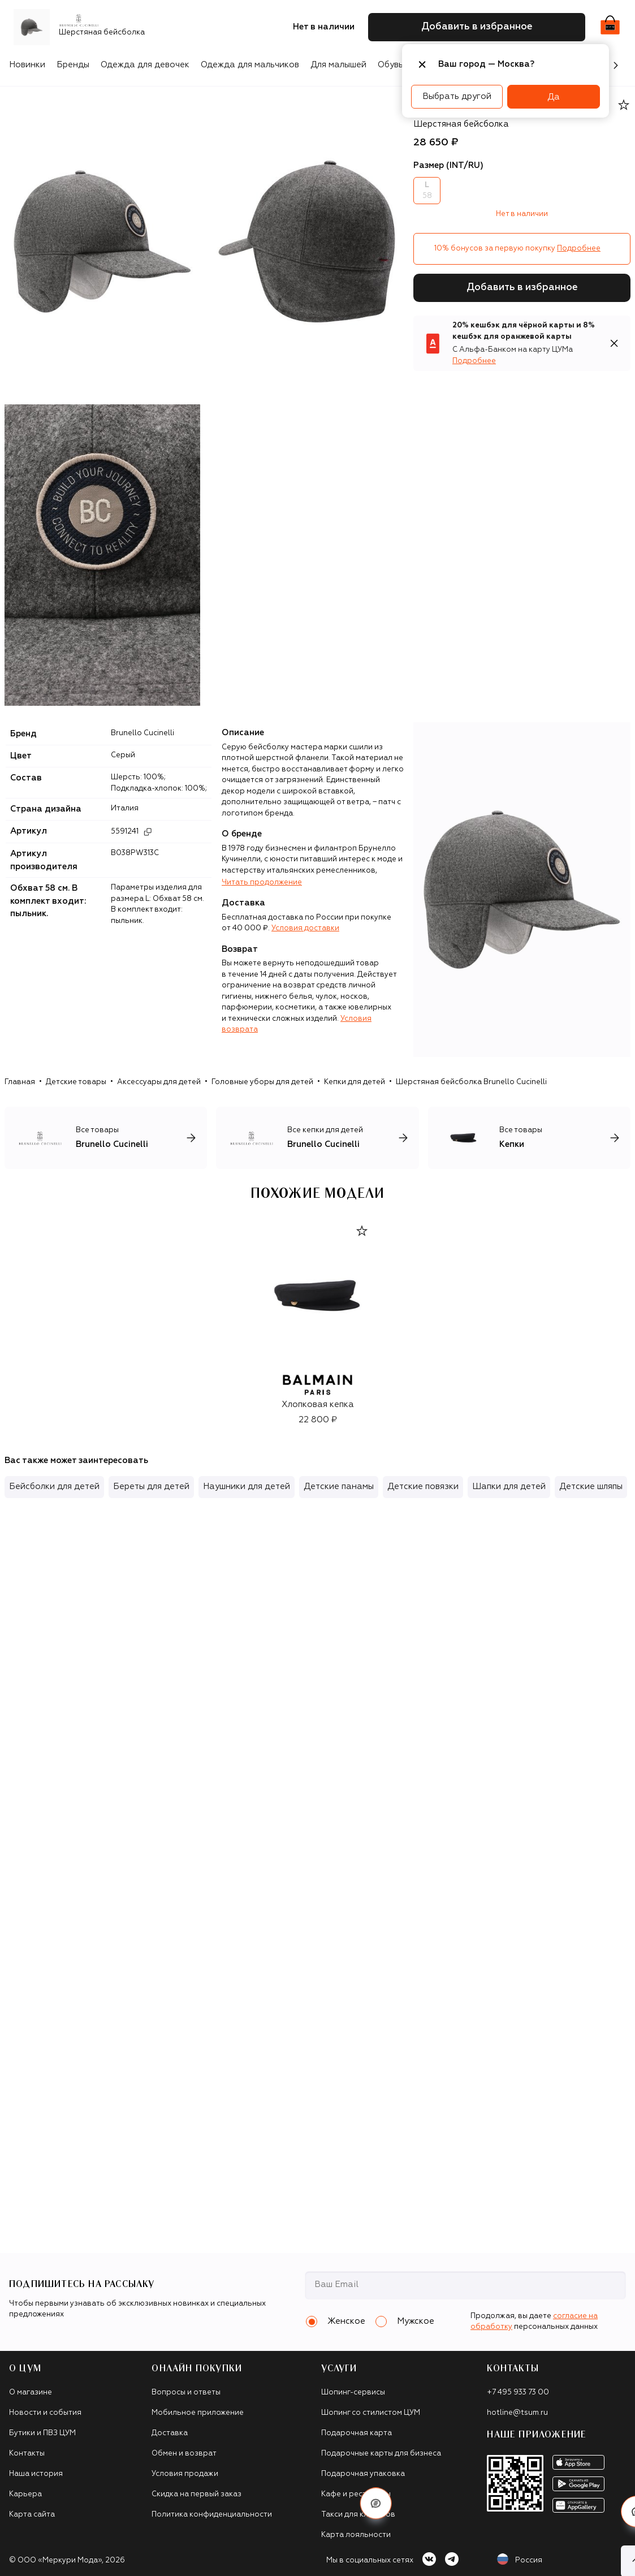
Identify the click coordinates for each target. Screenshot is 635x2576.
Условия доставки (305, 928)
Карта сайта (32, 2514)
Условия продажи (185, 2474)
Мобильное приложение (198, 2413)
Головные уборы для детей (262, 1082)
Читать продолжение (262, 882)
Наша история (36, 2474)
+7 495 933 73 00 (518, 2392)
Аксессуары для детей (159, 1082)
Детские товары (76, 1082)
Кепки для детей (354, 1082)
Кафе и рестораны (356, 2494)
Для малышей (338, 65)
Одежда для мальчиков (250, 65)
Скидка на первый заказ (196, 2494)
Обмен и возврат (184, 2453)
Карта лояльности (356, 2535)
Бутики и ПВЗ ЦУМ (42, 2433)
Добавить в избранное (522, 287)
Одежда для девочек (145, 65)
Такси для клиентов (358, 2514)
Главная (20, 1082)
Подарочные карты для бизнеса (381, 2453)
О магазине (30, 2392)
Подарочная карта (356, 2433)
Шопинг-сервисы (353, 2392)
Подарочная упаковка (363, 2474)
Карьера (25, 2494)
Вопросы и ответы (186, 2392)
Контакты (27, 2453)
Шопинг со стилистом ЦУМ (370, 2413)
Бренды (73, 65)
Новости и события (45, 2413)
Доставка (170, 2433)
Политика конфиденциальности (212, 2514)
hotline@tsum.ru (517, 2413)
